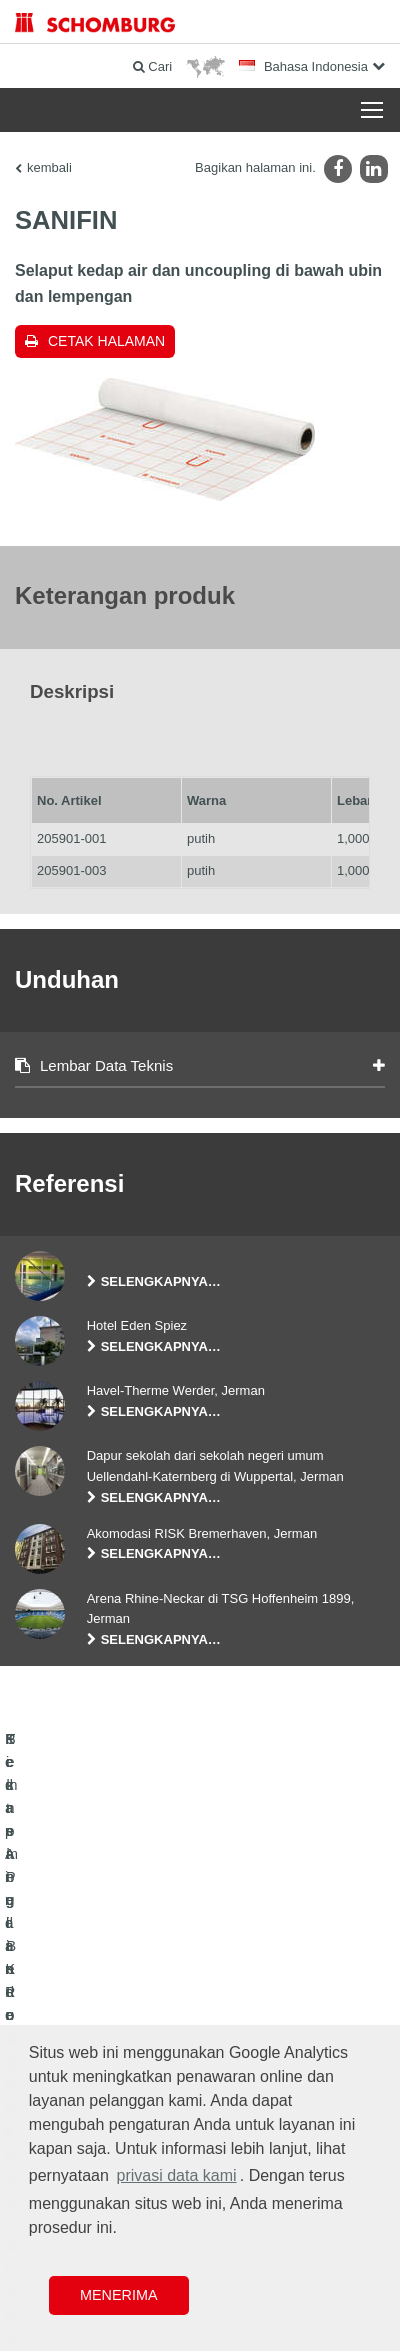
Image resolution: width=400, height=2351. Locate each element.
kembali (49, 167)
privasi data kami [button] (177, 2175)
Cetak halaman (106, 341)
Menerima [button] (119, 2295)
